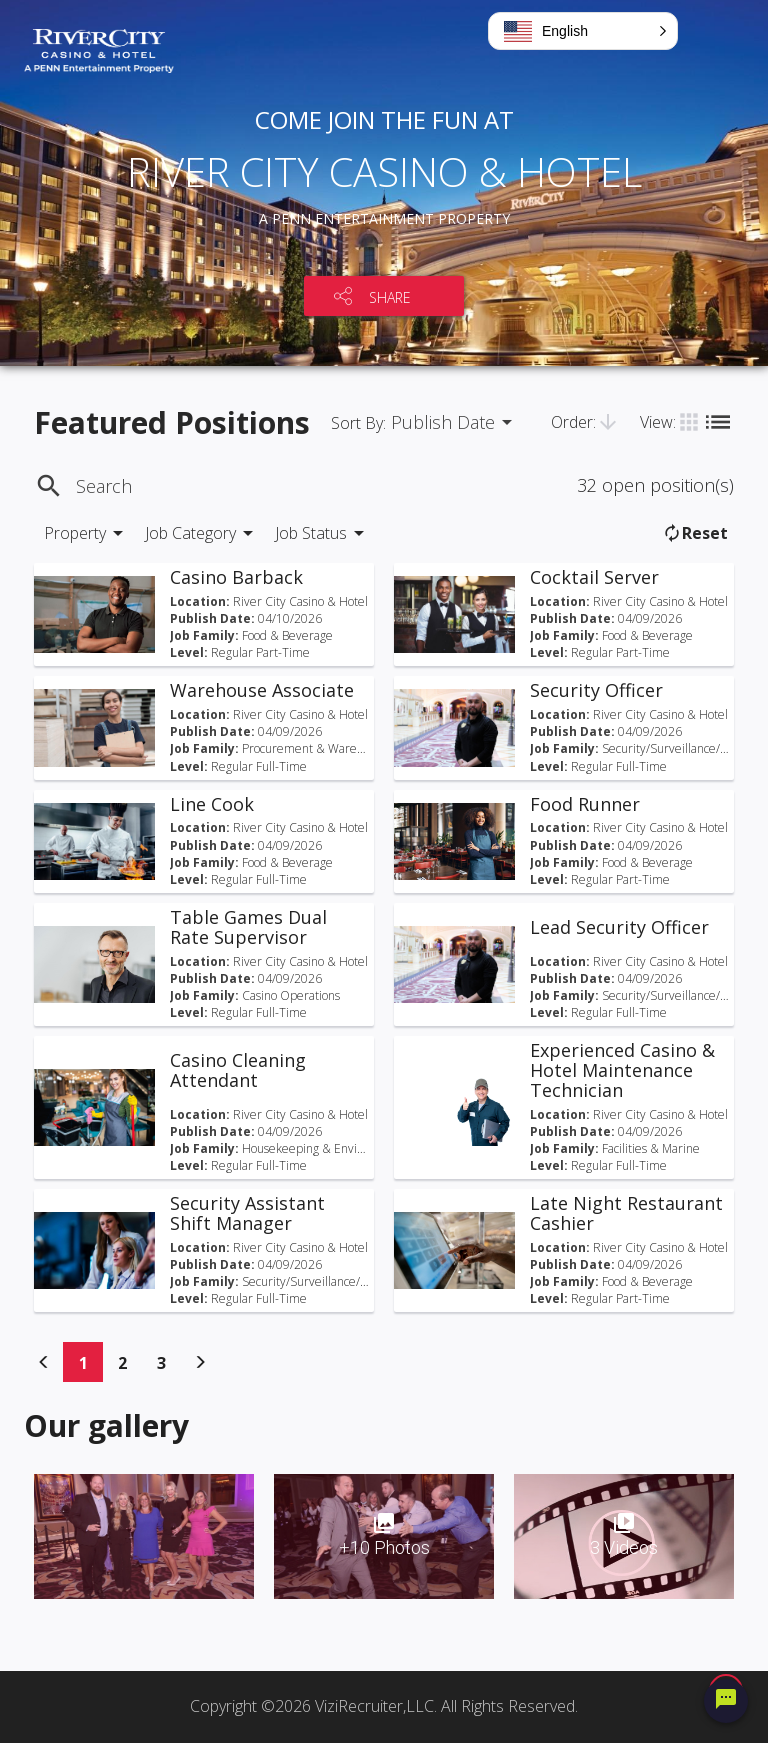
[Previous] (44, 1362)
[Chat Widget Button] (726, 1701)
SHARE (390, 297)
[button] (583, 31)
